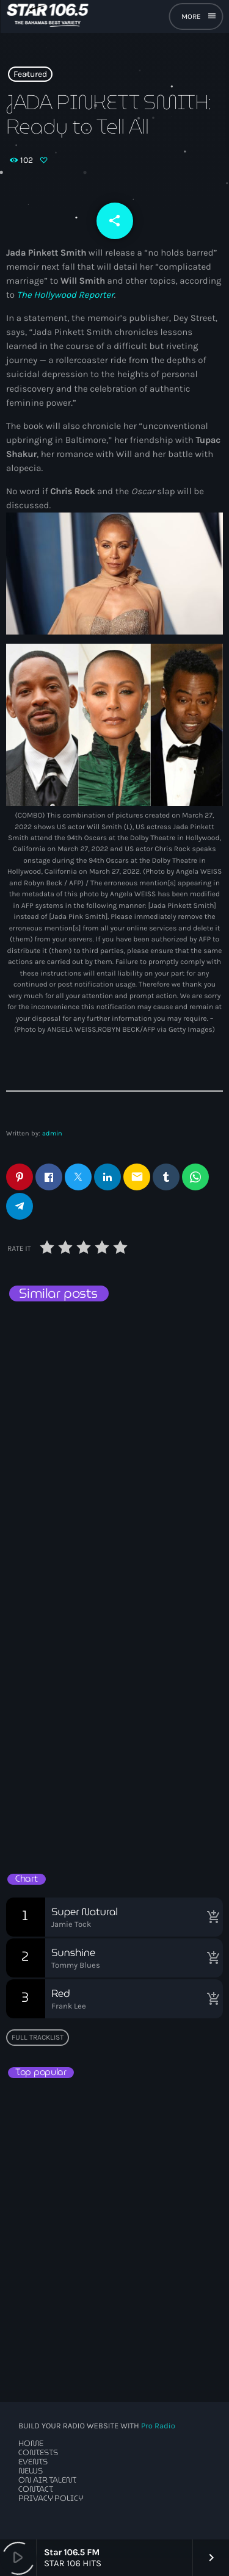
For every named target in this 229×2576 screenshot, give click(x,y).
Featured (30, 74)
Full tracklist (38, 2037)
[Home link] (47, 16)
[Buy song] (210, 1917)
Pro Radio (158, 2426)
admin (52, 1133)
